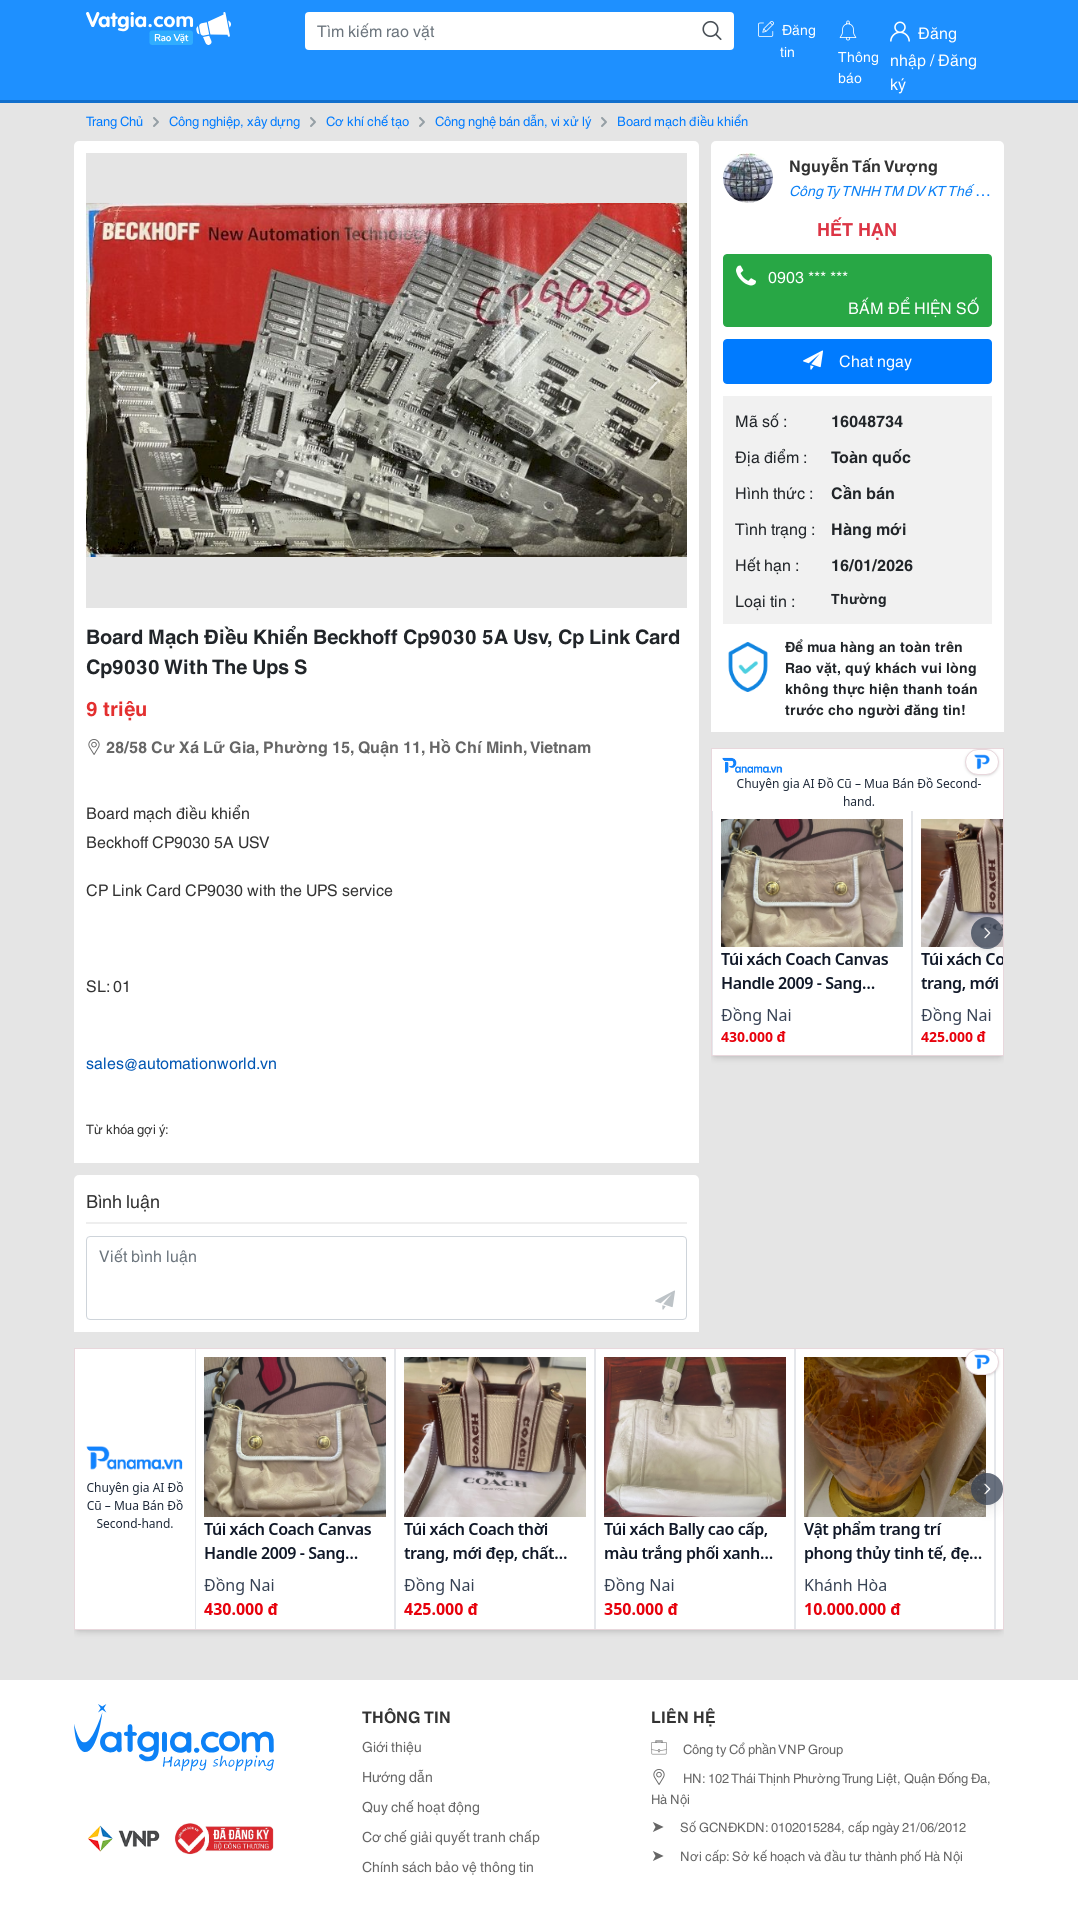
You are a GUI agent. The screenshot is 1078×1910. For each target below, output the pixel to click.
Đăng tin (787, 33)
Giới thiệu (392, 1746)
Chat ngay (857, 359)
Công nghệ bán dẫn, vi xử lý (513, 120)
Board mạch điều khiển (682, 120)
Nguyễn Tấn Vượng (863, 164)
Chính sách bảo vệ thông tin (448, 1866)
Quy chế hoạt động (421, 1806)
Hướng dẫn (397, 1776)
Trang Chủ (114, 120)
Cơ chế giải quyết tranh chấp (451, 1836)
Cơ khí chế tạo (367, 120)
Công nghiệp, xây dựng (234, 120)
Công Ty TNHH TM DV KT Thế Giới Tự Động (923, 190)
